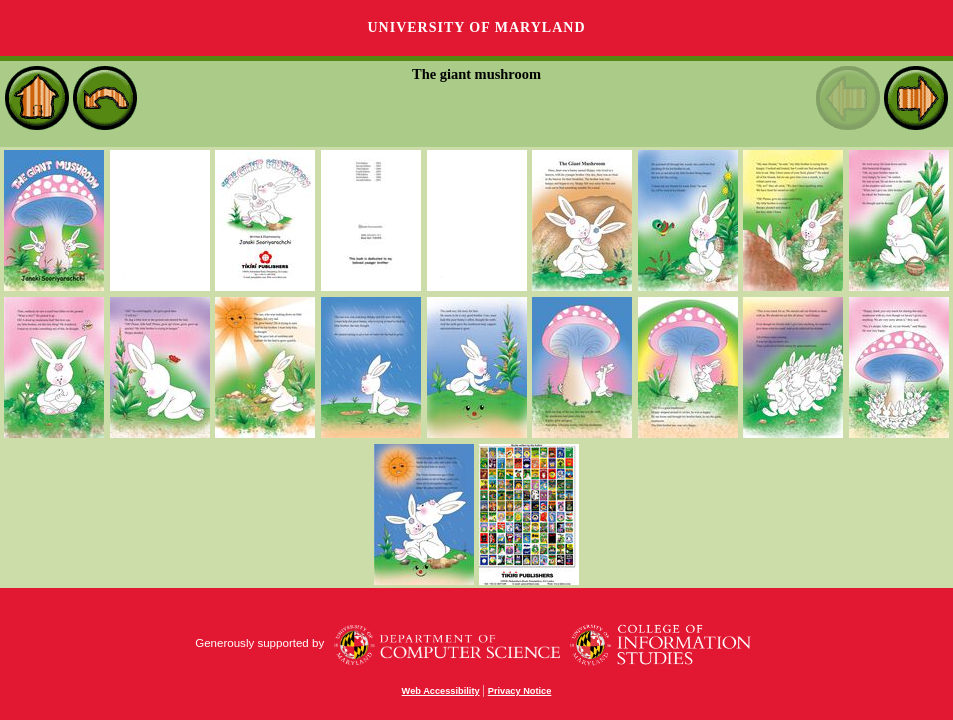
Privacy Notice (520, 691)
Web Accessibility (441, 691)
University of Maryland (476, 27)
